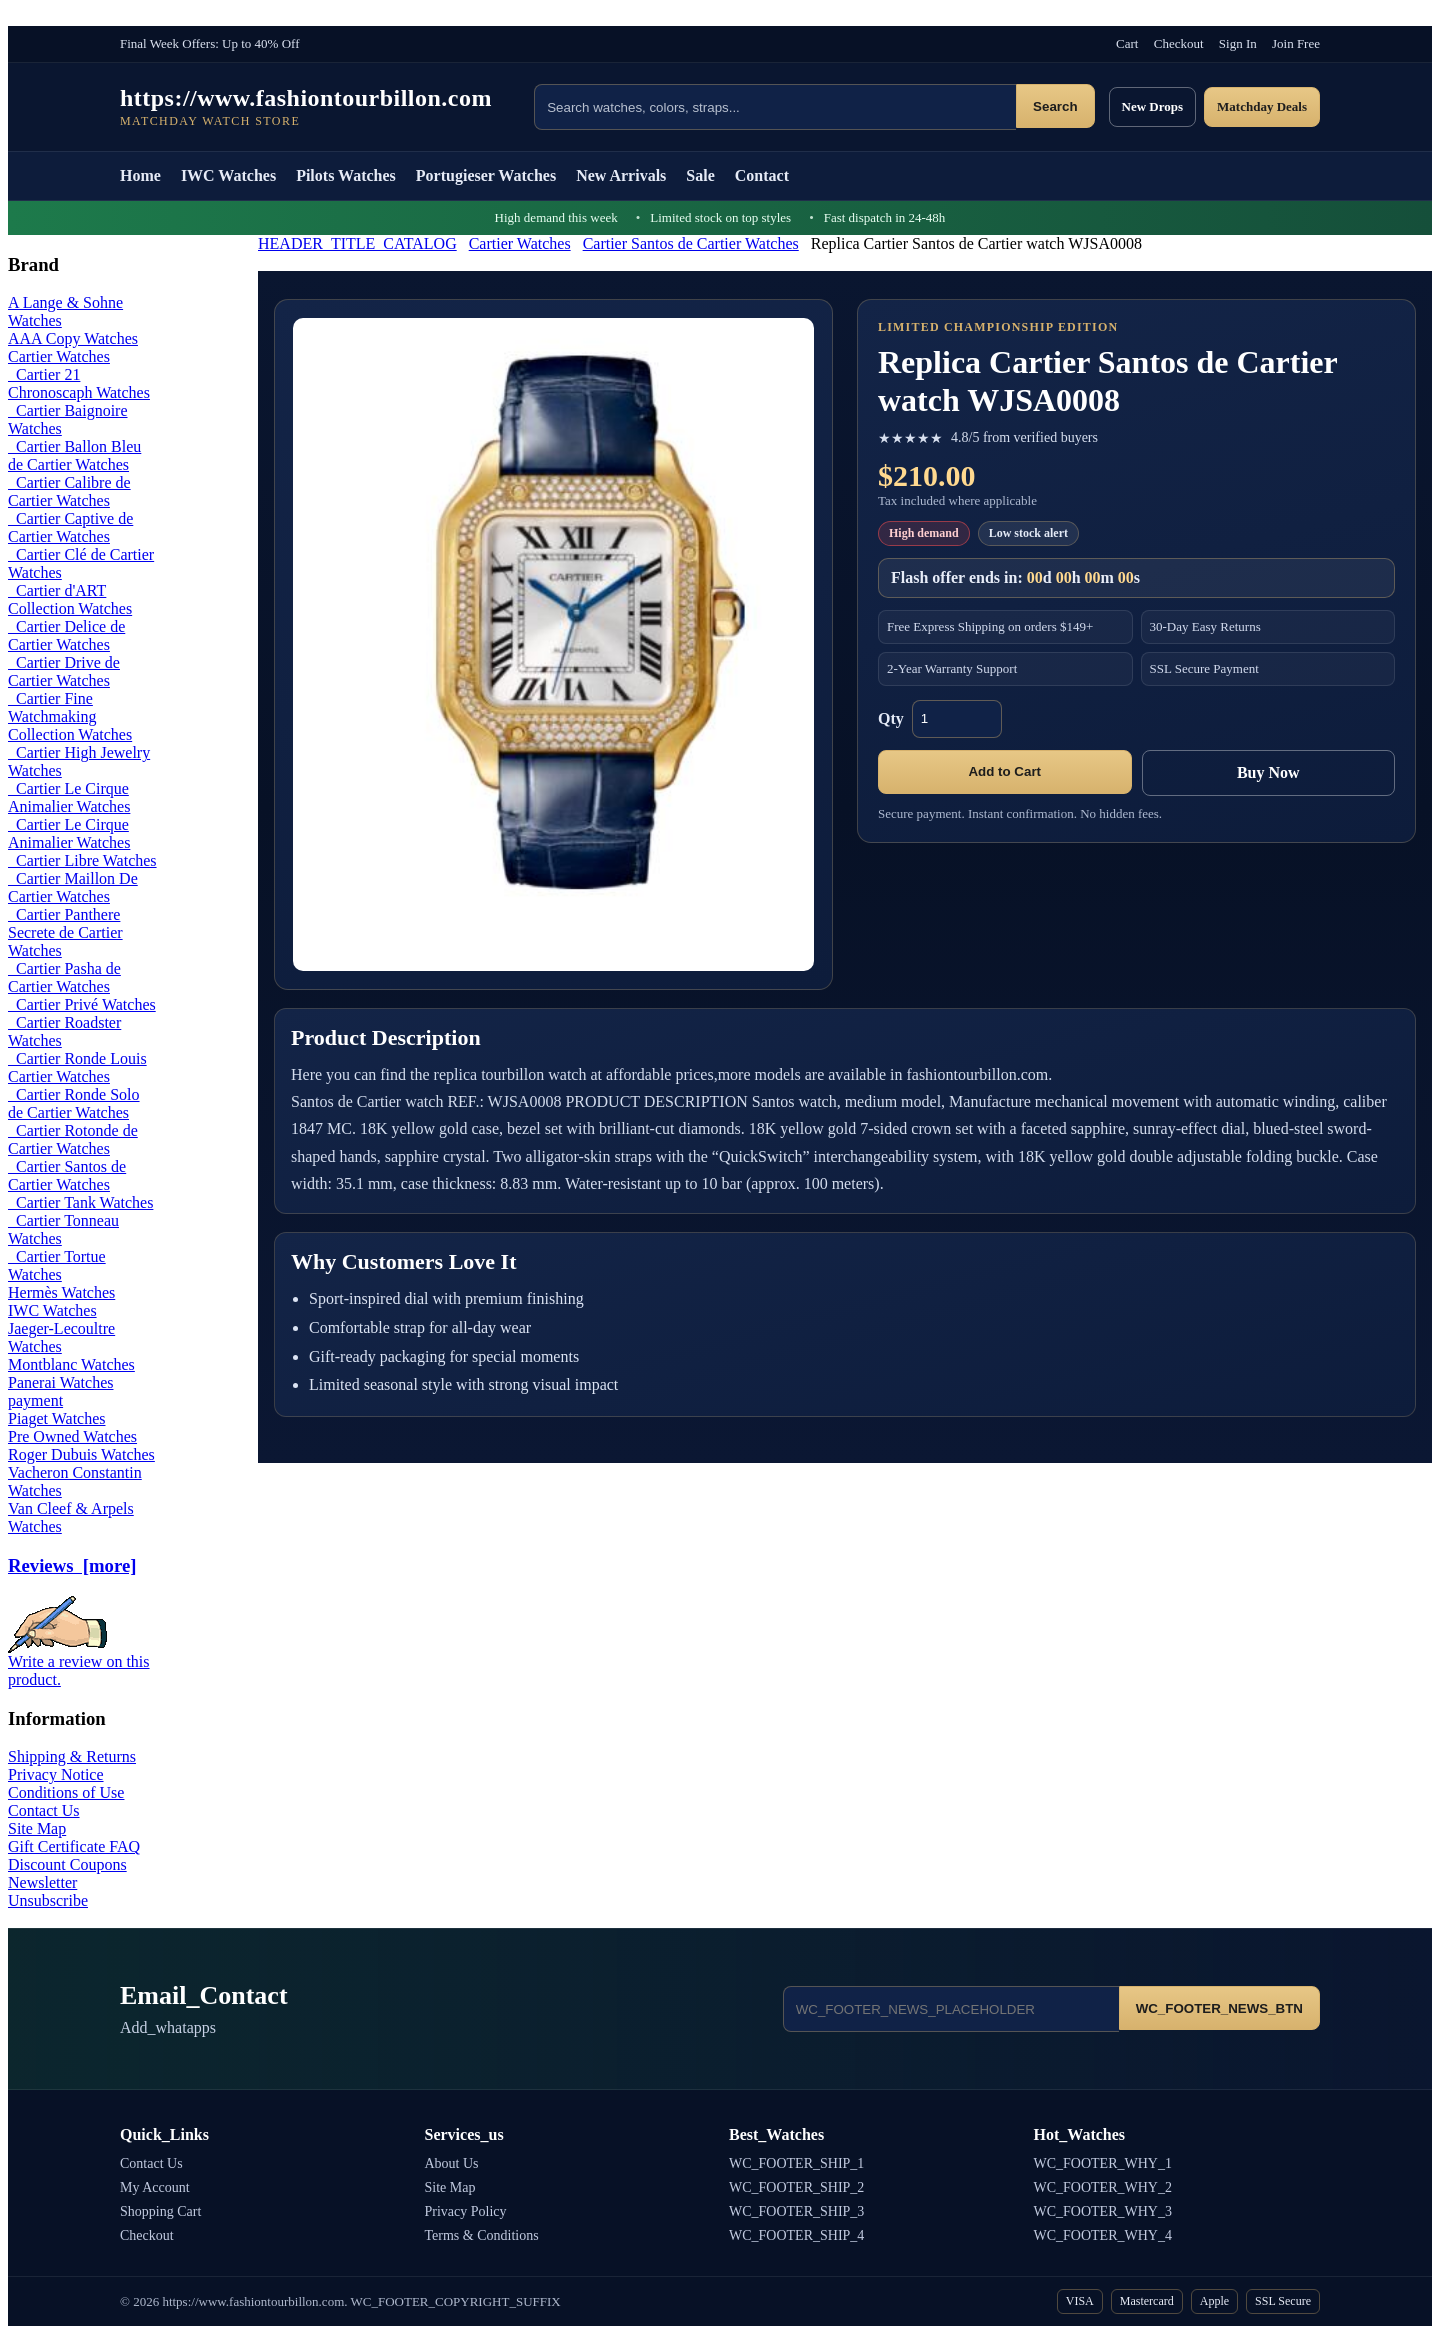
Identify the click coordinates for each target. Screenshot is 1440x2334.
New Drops (1153, 106)
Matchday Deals (1262, 106)
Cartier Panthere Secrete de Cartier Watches (65, 932)
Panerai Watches (60, 1382)
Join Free (1296, 43)
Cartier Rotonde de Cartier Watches (73, 1139)
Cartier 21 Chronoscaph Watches (79, 383)
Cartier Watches (520, 243)
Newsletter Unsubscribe (48, 1891)
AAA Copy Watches (73, 338)
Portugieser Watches (486, 175)
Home (140, 175)
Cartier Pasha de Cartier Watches (64, 977)
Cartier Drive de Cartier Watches (64, 671)
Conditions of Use (66, 1792)
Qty (891, 718)
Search (1055, 106)
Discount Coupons (67, 1864)
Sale (700, 175)
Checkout (1179, 43)
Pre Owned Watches (72, 1436)
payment (35, 1400)
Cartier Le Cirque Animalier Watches (69, 797)
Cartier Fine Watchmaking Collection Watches (70, 716)
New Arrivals (621, 175)
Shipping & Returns (72, 1756)
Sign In (1238, 43)
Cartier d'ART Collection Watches (70, 599)
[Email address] (951, 2009)
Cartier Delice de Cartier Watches (66, 635)
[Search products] (775, 107)
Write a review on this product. (79, 1663)
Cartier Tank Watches (80, 1202)
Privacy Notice (56, 1774)
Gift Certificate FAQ (74, 1846)
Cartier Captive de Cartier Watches (70, 527)
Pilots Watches (346, 175)
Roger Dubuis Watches (81, 1454)
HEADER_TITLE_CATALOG (357, 243)
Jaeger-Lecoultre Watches (61, 1337)
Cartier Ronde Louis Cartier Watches (77, 1067)
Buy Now (1268, 772)
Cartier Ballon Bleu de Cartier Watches (74, 455)
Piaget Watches (57, 1418)
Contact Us (44, 1810)
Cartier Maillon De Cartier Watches (73, 887)
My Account (155, 2187)
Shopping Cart (160, 2211)
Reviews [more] (72, 1565)
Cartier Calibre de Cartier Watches (69, 491)
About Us (452, 2163)
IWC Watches (228, 175)
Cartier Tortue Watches (57, 1265)
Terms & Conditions (482, 2235)
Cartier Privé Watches (82, 1004)
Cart (1127, 43)
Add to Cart (1004, 771)
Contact (762, 175)
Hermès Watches (61, 1292)
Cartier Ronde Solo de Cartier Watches (74, 1103)
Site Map (37, 1828)
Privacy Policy (466, 2211)
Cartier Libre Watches (82, 860)
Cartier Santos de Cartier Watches (691, 243)
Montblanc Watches (71, 1364)
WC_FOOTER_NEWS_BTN (1219, 2008)
